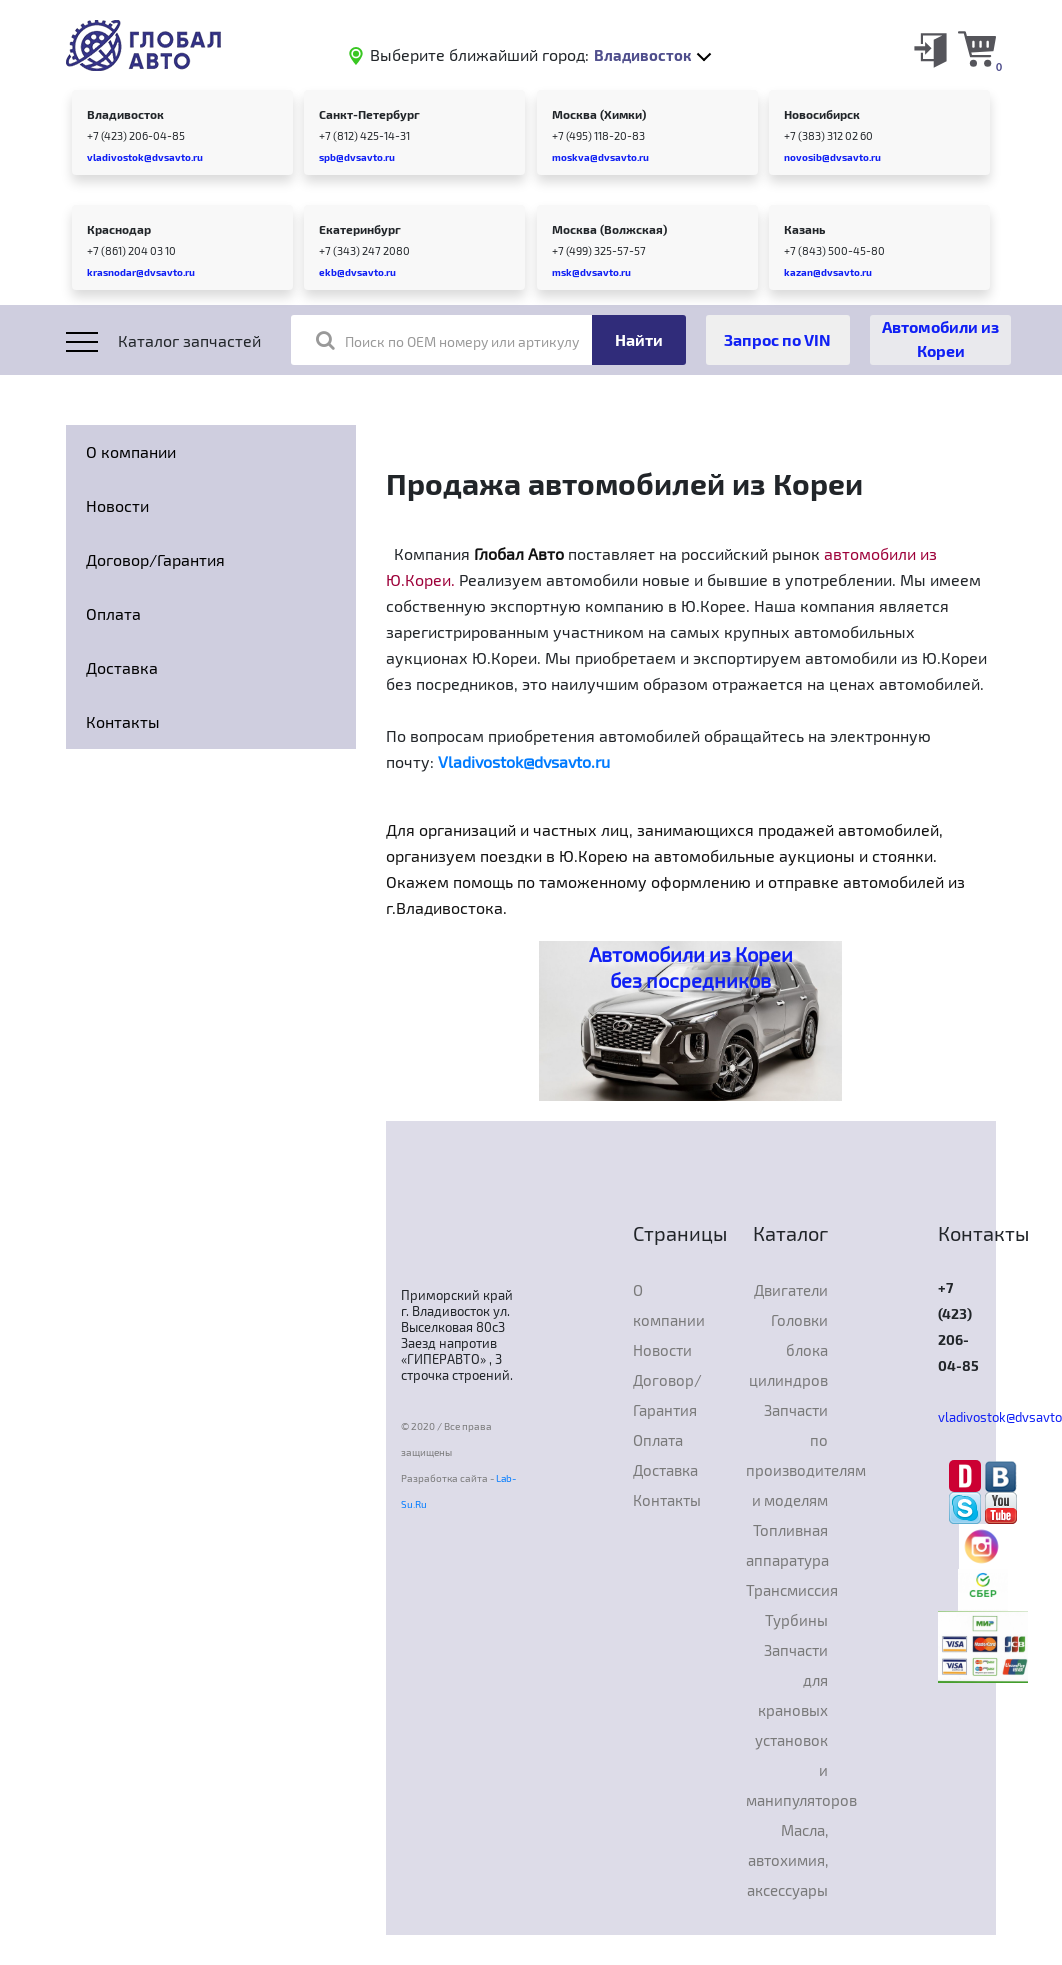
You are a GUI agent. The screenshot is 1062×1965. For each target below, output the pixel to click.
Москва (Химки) (599, 114)
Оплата (113, 613)
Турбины (796, 1620)
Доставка (122, 667)
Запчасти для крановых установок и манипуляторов (787, 1725)
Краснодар (119, 229)
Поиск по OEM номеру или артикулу (447, 340)
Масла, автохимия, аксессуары (787, 1860)
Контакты (123, 721)
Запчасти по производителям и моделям (787, 1455)
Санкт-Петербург (369, 114)
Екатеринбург (360, 229)
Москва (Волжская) (609, 229)
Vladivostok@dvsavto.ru (524, 761)
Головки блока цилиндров (788, 1350)
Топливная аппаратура (787, 1545)
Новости (117, 505)
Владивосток (125, 114)
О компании (131, 451)
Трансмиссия (787, 1590)
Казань (804, 229)
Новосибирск (822, 114)
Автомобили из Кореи (940, 338)
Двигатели (791, 1290)
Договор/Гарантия (155, 559)
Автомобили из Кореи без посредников (691, 967)
